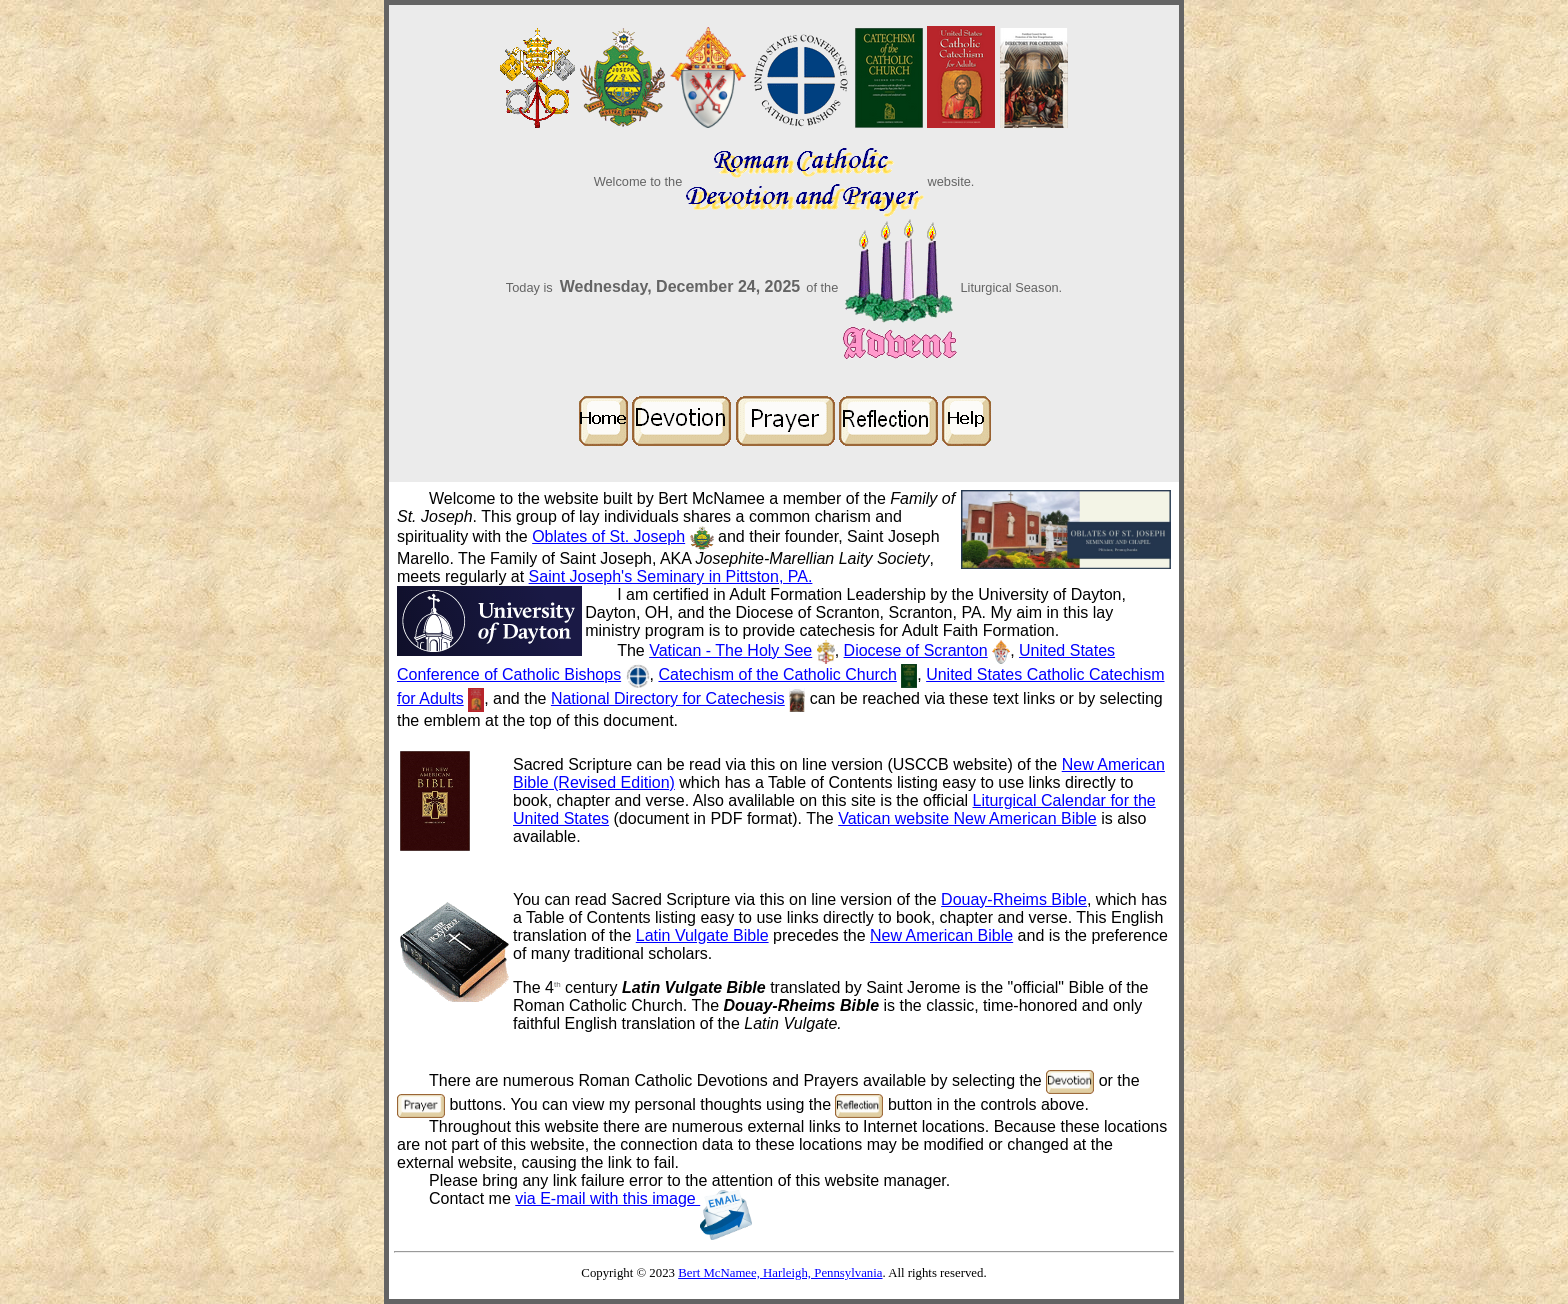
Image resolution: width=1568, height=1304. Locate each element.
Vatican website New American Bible (967, 818)
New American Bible (941, 935)
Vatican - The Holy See (730, 650)
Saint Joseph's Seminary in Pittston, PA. (671, 576)
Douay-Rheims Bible (1014, 899)
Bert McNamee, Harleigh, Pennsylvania (780, 1273)
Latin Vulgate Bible (702, 935)
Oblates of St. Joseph (608, 536)
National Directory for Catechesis (668, 698)
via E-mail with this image (633, 1198)
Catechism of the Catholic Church (777, 674)
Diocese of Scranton (916, 650)
